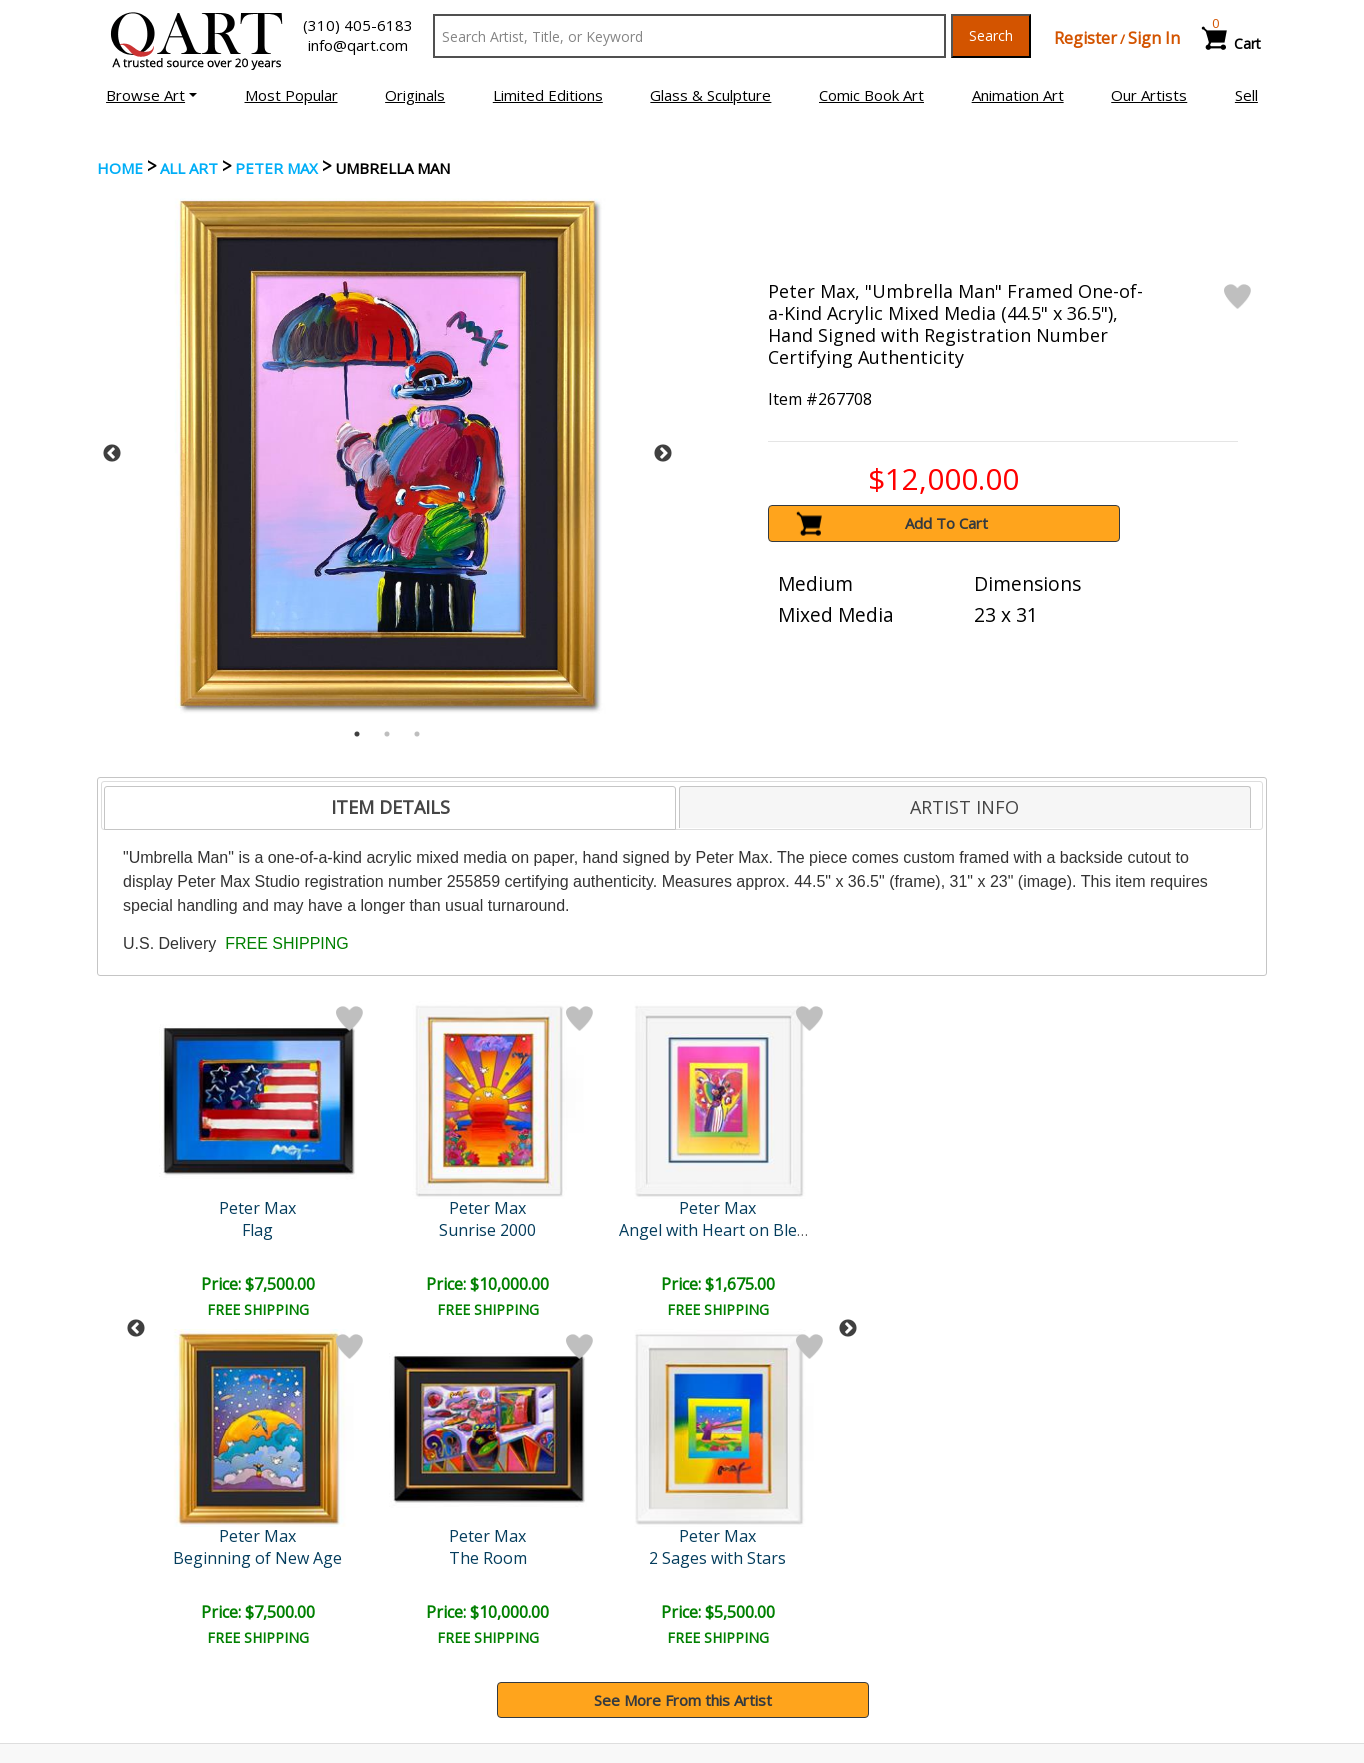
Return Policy (742, 1633)
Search (991, 35)
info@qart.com (358, 45)
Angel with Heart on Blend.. (435, 1230)
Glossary (1025, 1576)
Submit (431, 1472)
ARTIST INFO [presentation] (964, 807)
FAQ (415, 1633)
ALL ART (189, 168)
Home (120, 168)
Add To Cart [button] (946, 523)
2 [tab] (387, 734)
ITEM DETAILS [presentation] (390, 807)
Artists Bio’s (1036, 1604)
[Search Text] (689, 36)
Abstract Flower (605, 1230)
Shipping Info (741, 1605)
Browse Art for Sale (170, 1605)
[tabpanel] (387, 453)
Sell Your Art (145, 1633)
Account (428, 1577)
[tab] (390, 808)
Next (663, 454)
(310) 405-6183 (358, 25)
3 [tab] (417, 734)
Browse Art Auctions (173, 1577)
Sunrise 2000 (259, 1230)
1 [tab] (357, 734)
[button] (151, 95)
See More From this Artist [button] (683, 1372)
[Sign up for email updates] (248, 1472)
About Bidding (151, 1661)
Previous (112, 454)
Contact (427, 1605)
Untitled (779, 1230)
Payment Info (743, 1577)
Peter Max (276, 168)
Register (1085, 38)
